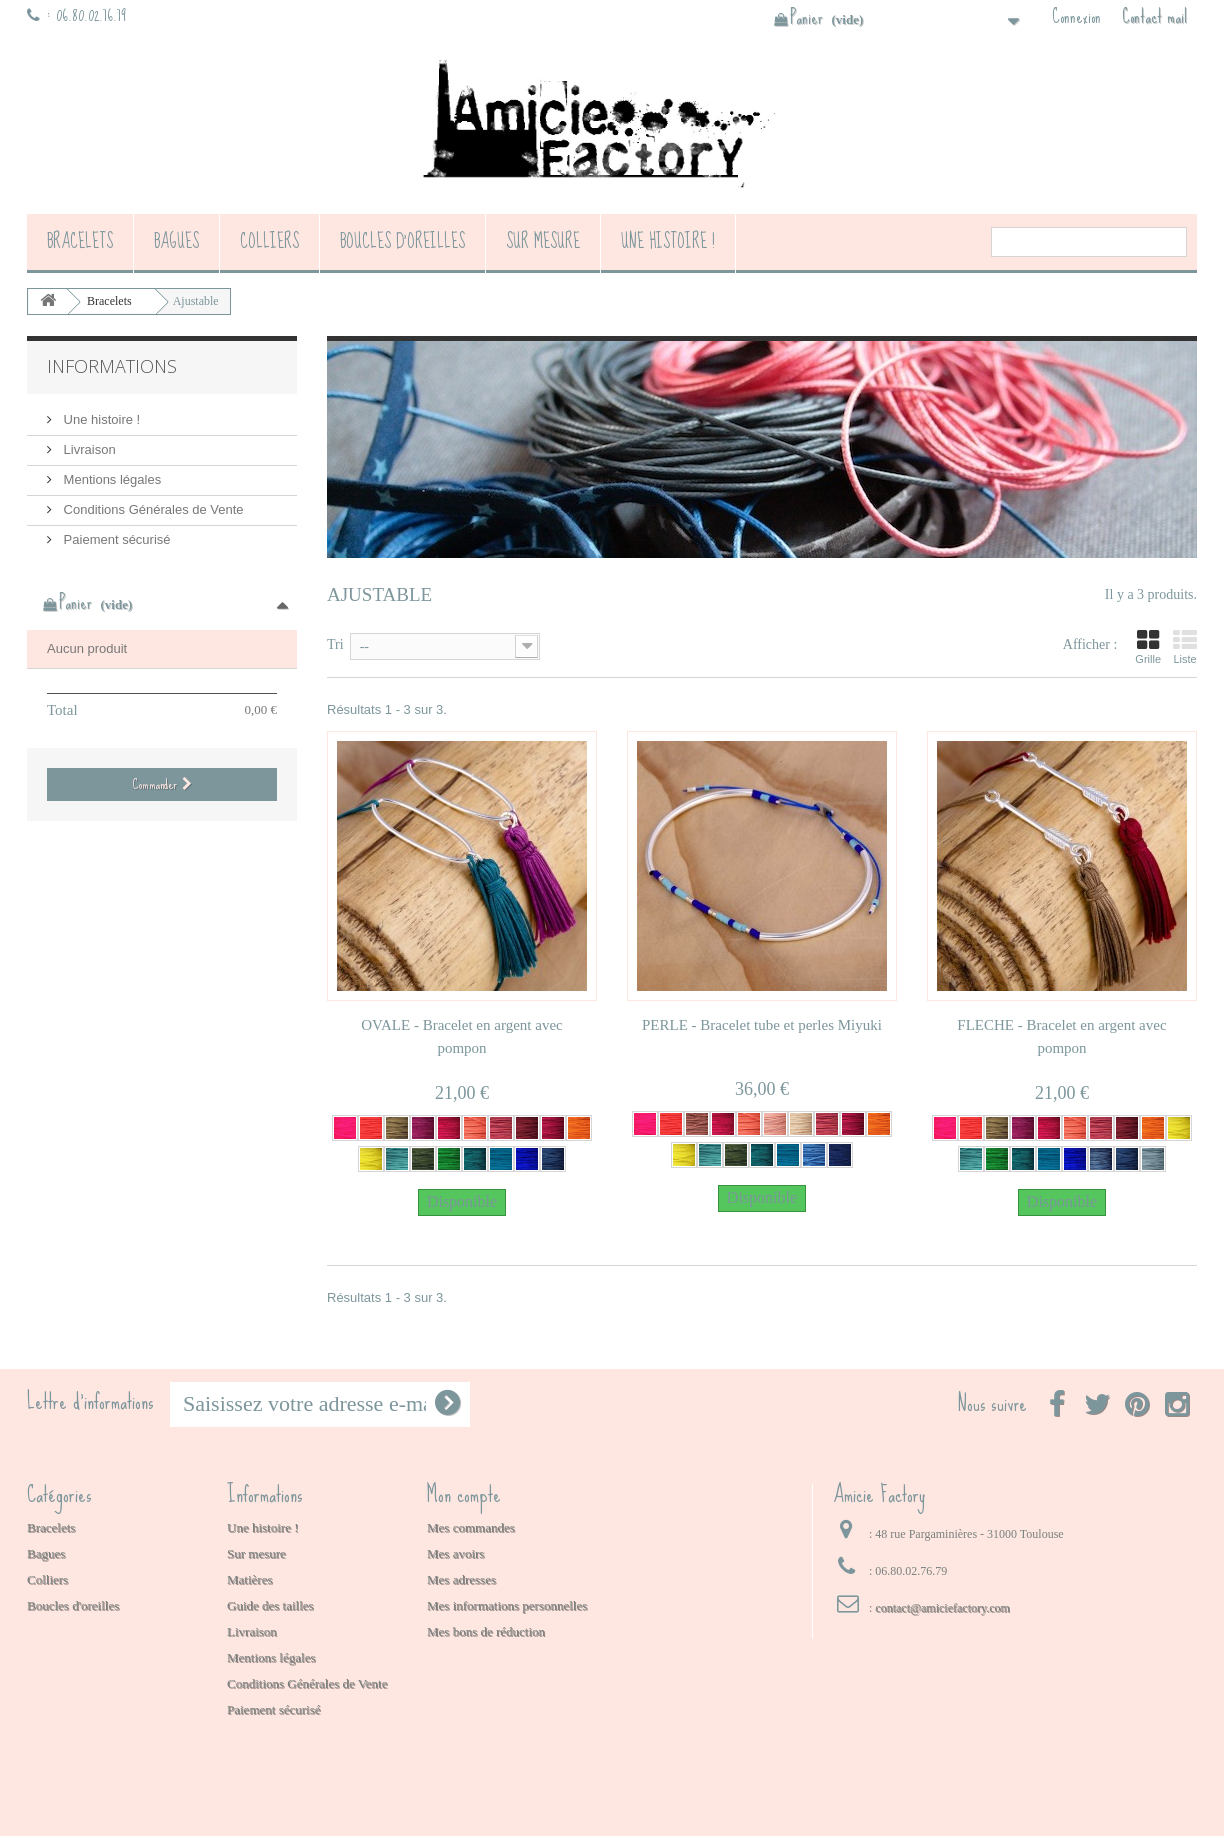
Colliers (269, 241)
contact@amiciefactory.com (942, 1608)
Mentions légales (110, 479)
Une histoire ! (668, 241)
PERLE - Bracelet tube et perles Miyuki (762, 1025)
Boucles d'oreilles (402, 241)
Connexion (1076, 17)
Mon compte (464, 1494)
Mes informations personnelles (507, 1605)
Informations (112, 366)
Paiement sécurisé (115, 539)
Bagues (176, 241)
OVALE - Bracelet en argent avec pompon (461, 1036)
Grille (1148, 647)
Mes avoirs (455, 1553)
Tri (335, 644)
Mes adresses (461, 1579)
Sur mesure (543, 241)
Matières (249, 1579)
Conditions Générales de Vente (152, 509)
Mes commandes (471, 1527)
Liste (1185, 647)
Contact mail (1154, 17)
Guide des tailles (270, 1605)
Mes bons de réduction (486, 1631)
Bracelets (80, 241)
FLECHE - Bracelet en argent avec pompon (1061, 1036)
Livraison (88, 449)
